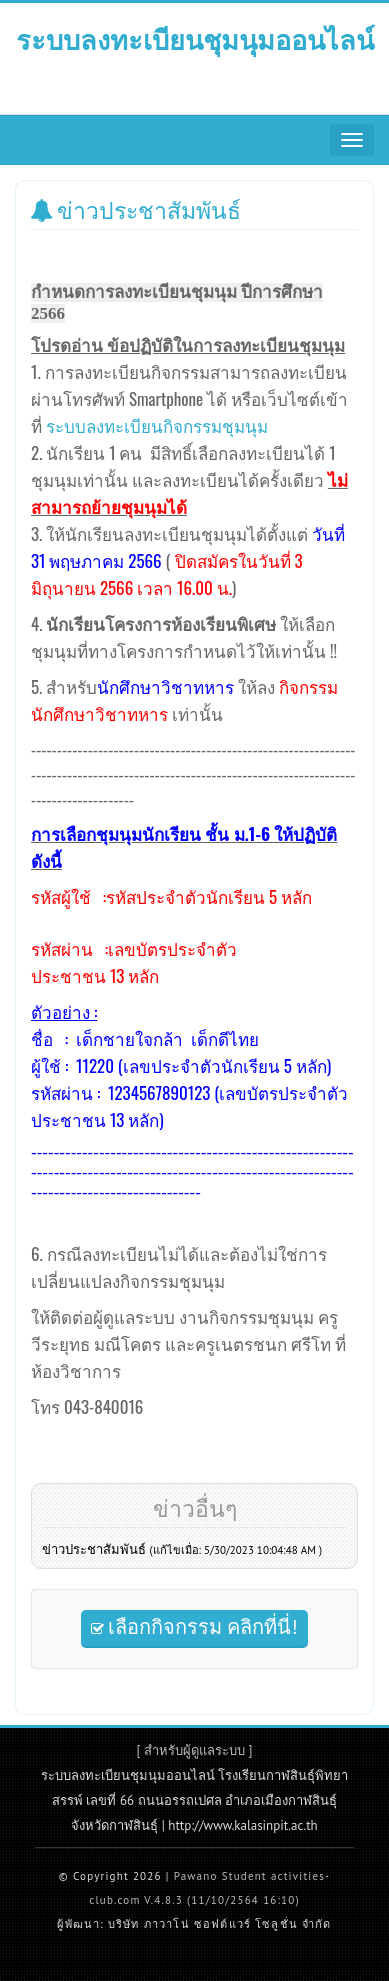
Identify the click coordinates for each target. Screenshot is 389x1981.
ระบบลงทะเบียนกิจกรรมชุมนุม (157, 425)
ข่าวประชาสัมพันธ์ (182, 1549)
